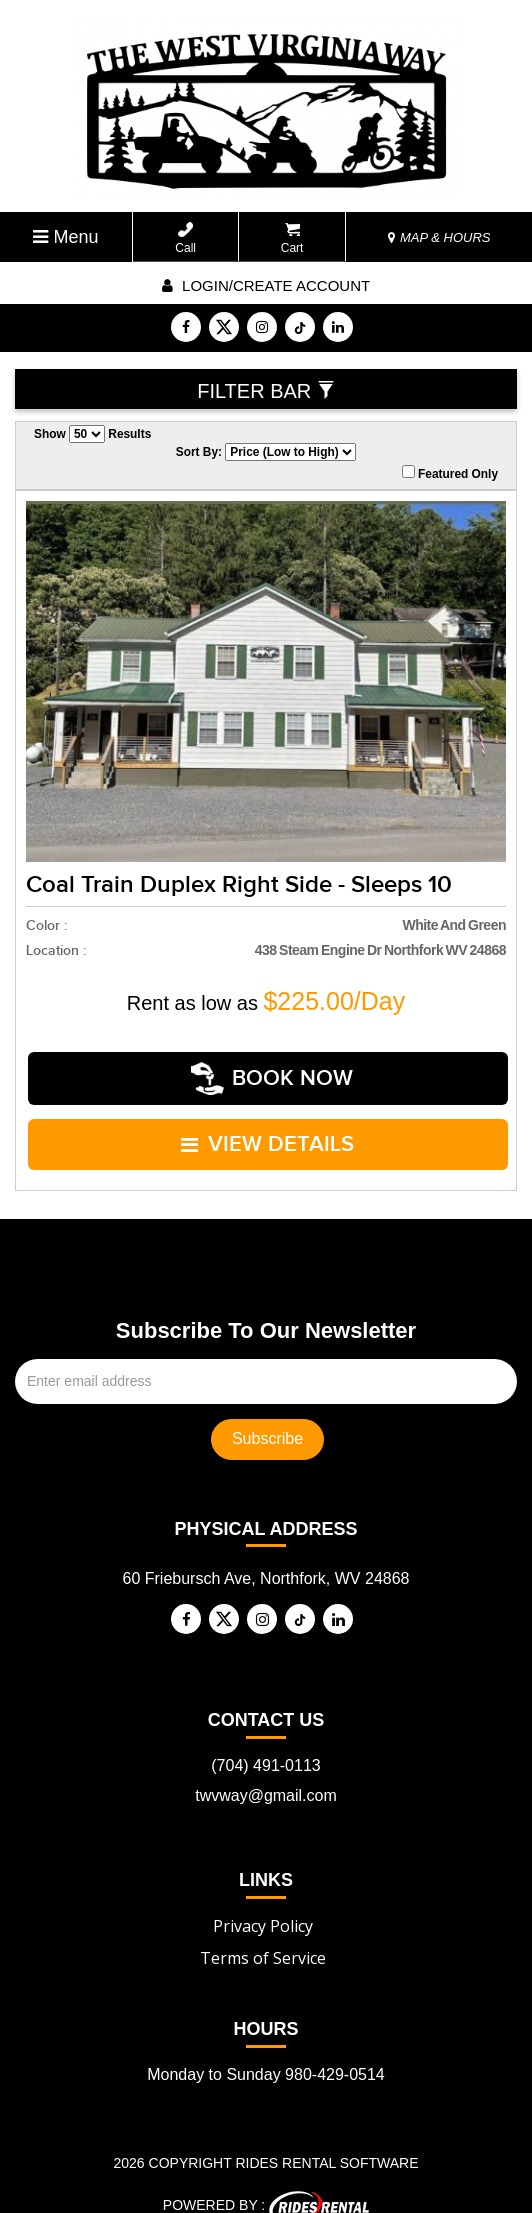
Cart (292, 238)
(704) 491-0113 (265, 1741)
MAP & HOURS (439, 237)
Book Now (272, 1072)
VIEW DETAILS (268, 1126)
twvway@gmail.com (266, 1771)
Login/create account (266, 285)
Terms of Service (263, 1934)
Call (185, 238)
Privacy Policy (263, 1902)
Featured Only (450, 473)
